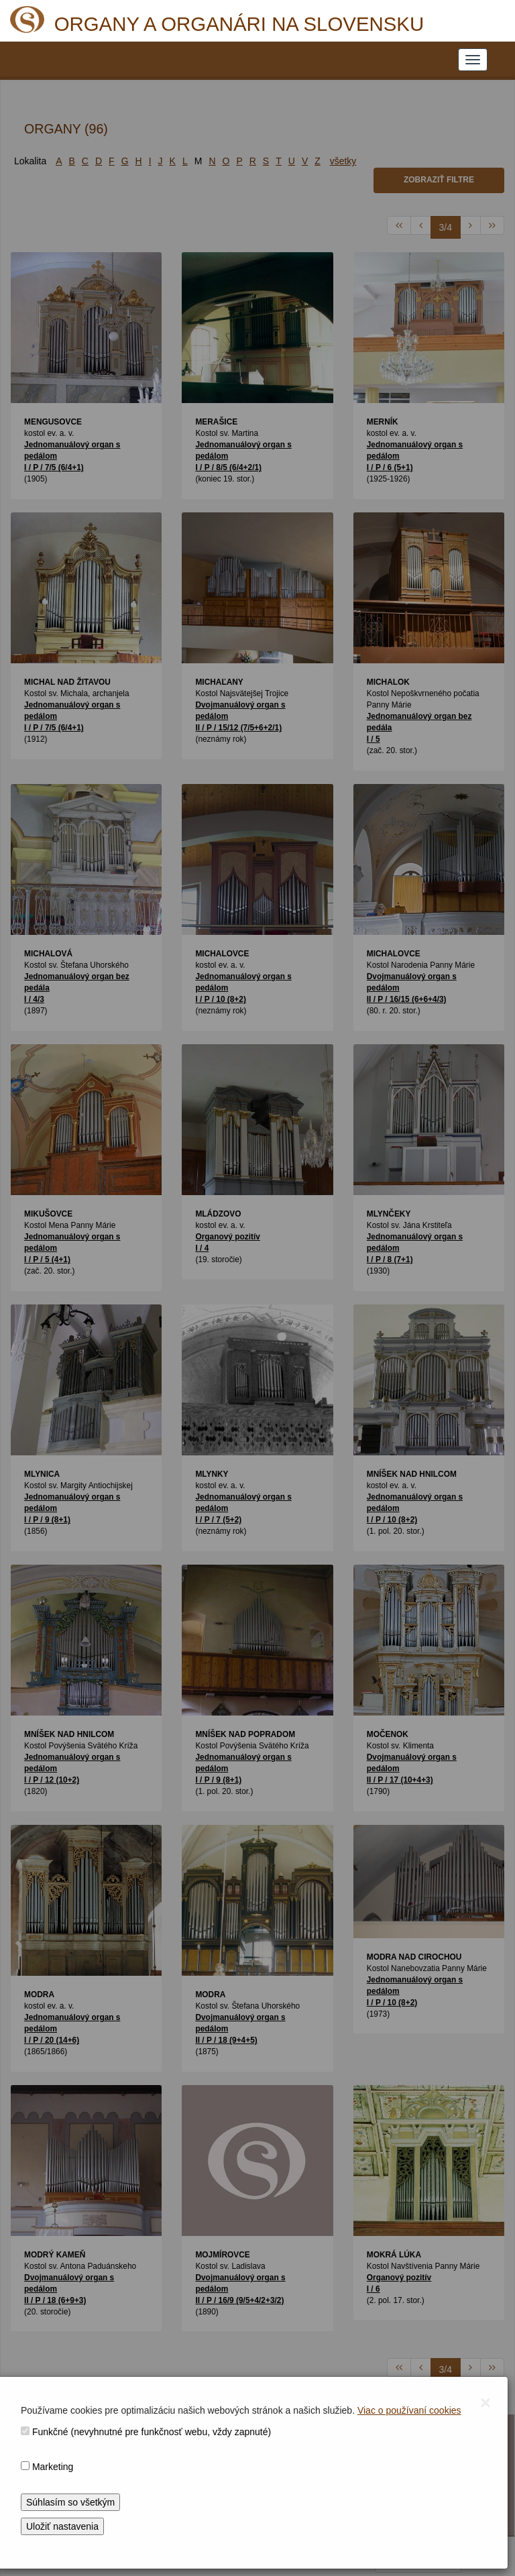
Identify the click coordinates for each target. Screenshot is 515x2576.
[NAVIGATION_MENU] (473, 59)
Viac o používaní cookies (409, 2410)
